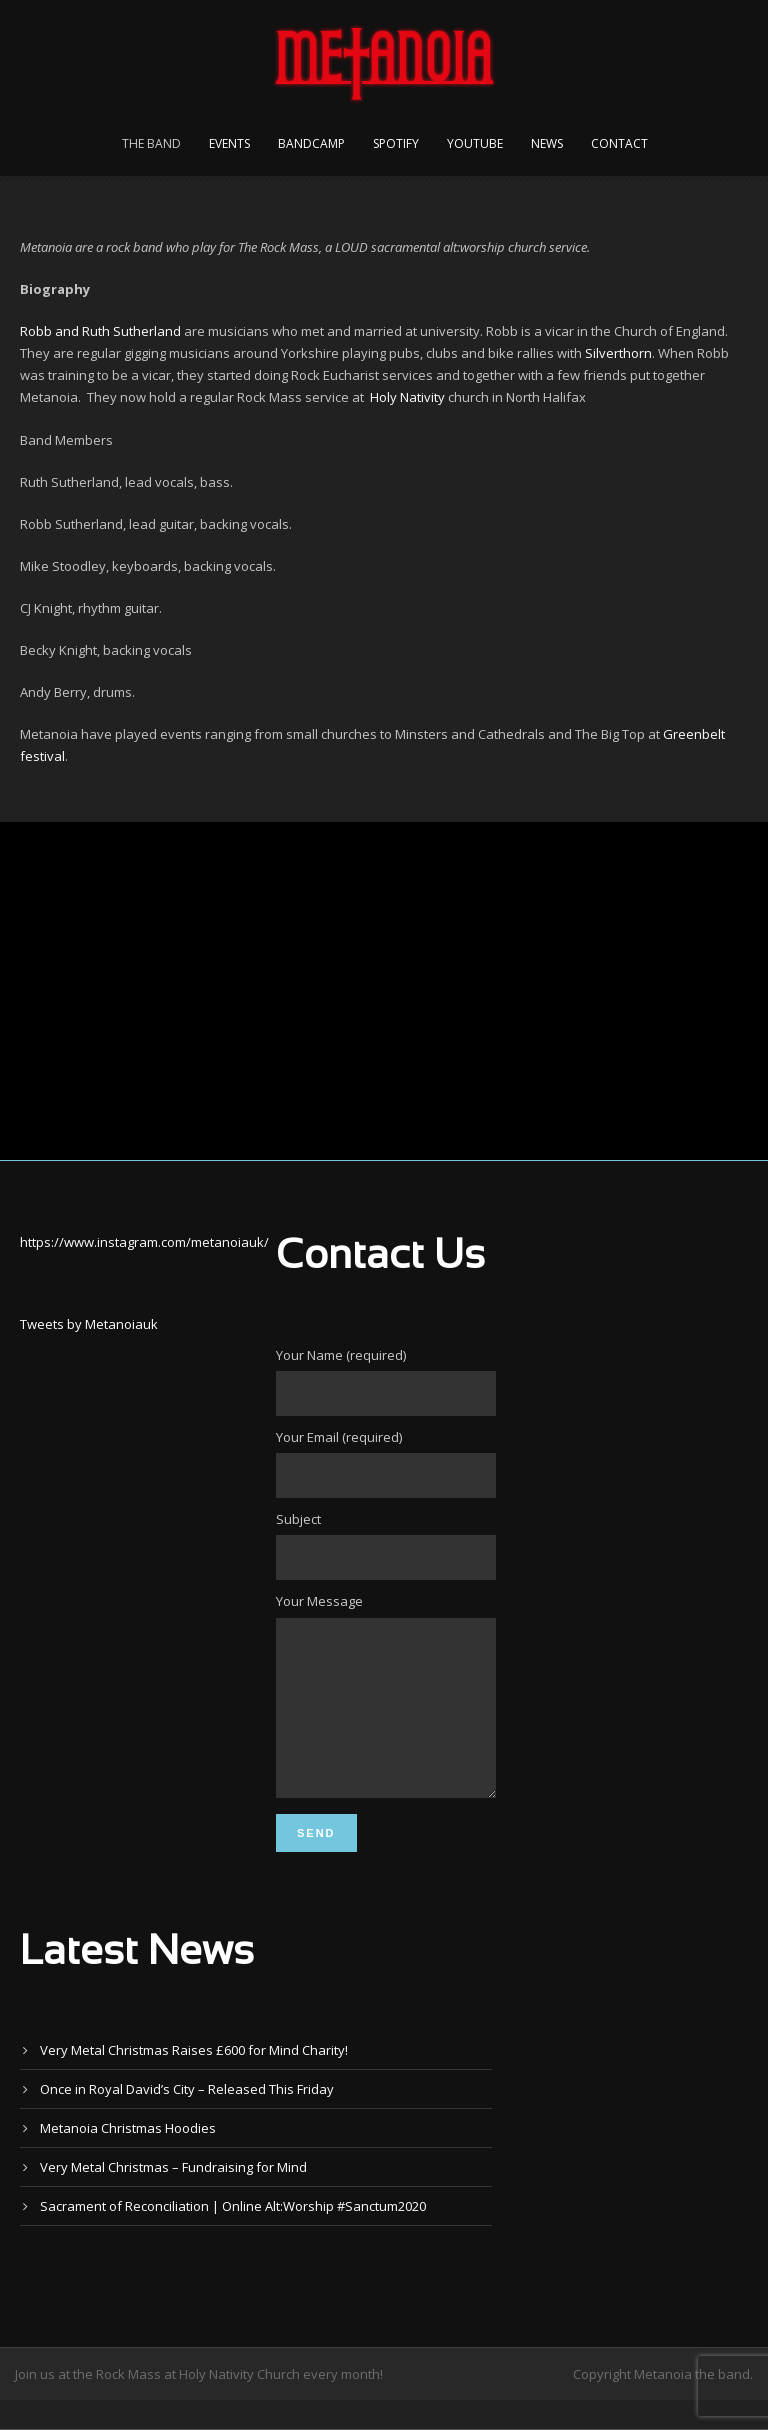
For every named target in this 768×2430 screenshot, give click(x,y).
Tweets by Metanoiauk (89, 1324)
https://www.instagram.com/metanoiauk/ (144, 1242)
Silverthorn (618, 353)
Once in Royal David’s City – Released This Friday (187, 2119)
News (547, 143)
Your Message (384, 1712)
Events (229, 143)
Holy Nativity (407, 397)
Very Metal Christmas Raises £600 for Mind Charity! (194, 2080)
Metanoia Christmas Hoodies (128, 2158)
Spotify (396, 143)
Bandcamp (311, 143)
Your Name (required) (384, 1381)
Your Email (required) (384, 1463)
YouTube (475, 143)
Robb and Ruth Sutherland (100, 331)
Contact (619, 143)
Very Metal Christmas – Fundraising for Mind (173, 2197)
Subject (384, 1545)
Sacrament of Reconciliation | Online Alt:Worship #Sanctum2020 (233, 2236)
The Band (151, 143)
